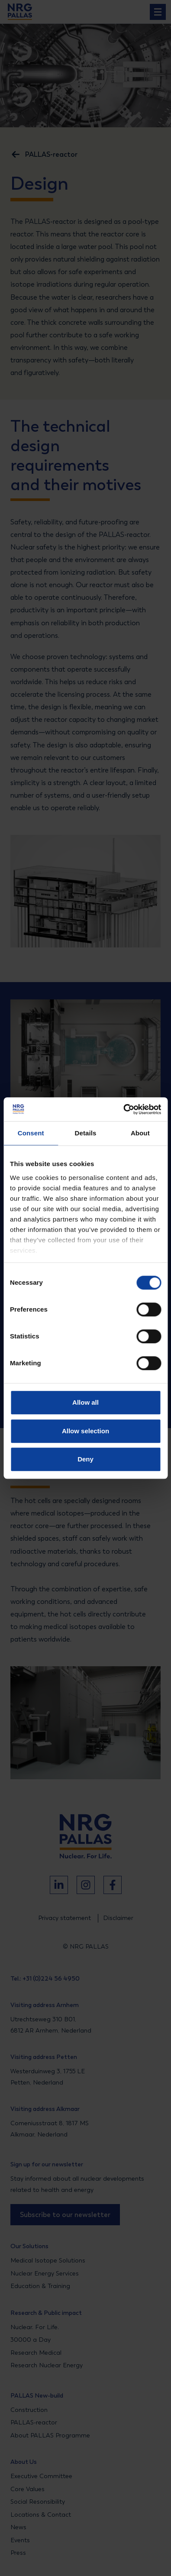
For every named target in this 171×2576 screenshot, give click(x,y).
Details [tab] (86, 1133)
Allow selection (85, 1431)
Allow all (85, 1402)
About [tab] (140, 1133)
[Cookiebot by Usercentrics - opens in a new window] (123, 1109)
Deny (85, 1459)
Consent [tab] (31, 1133)
